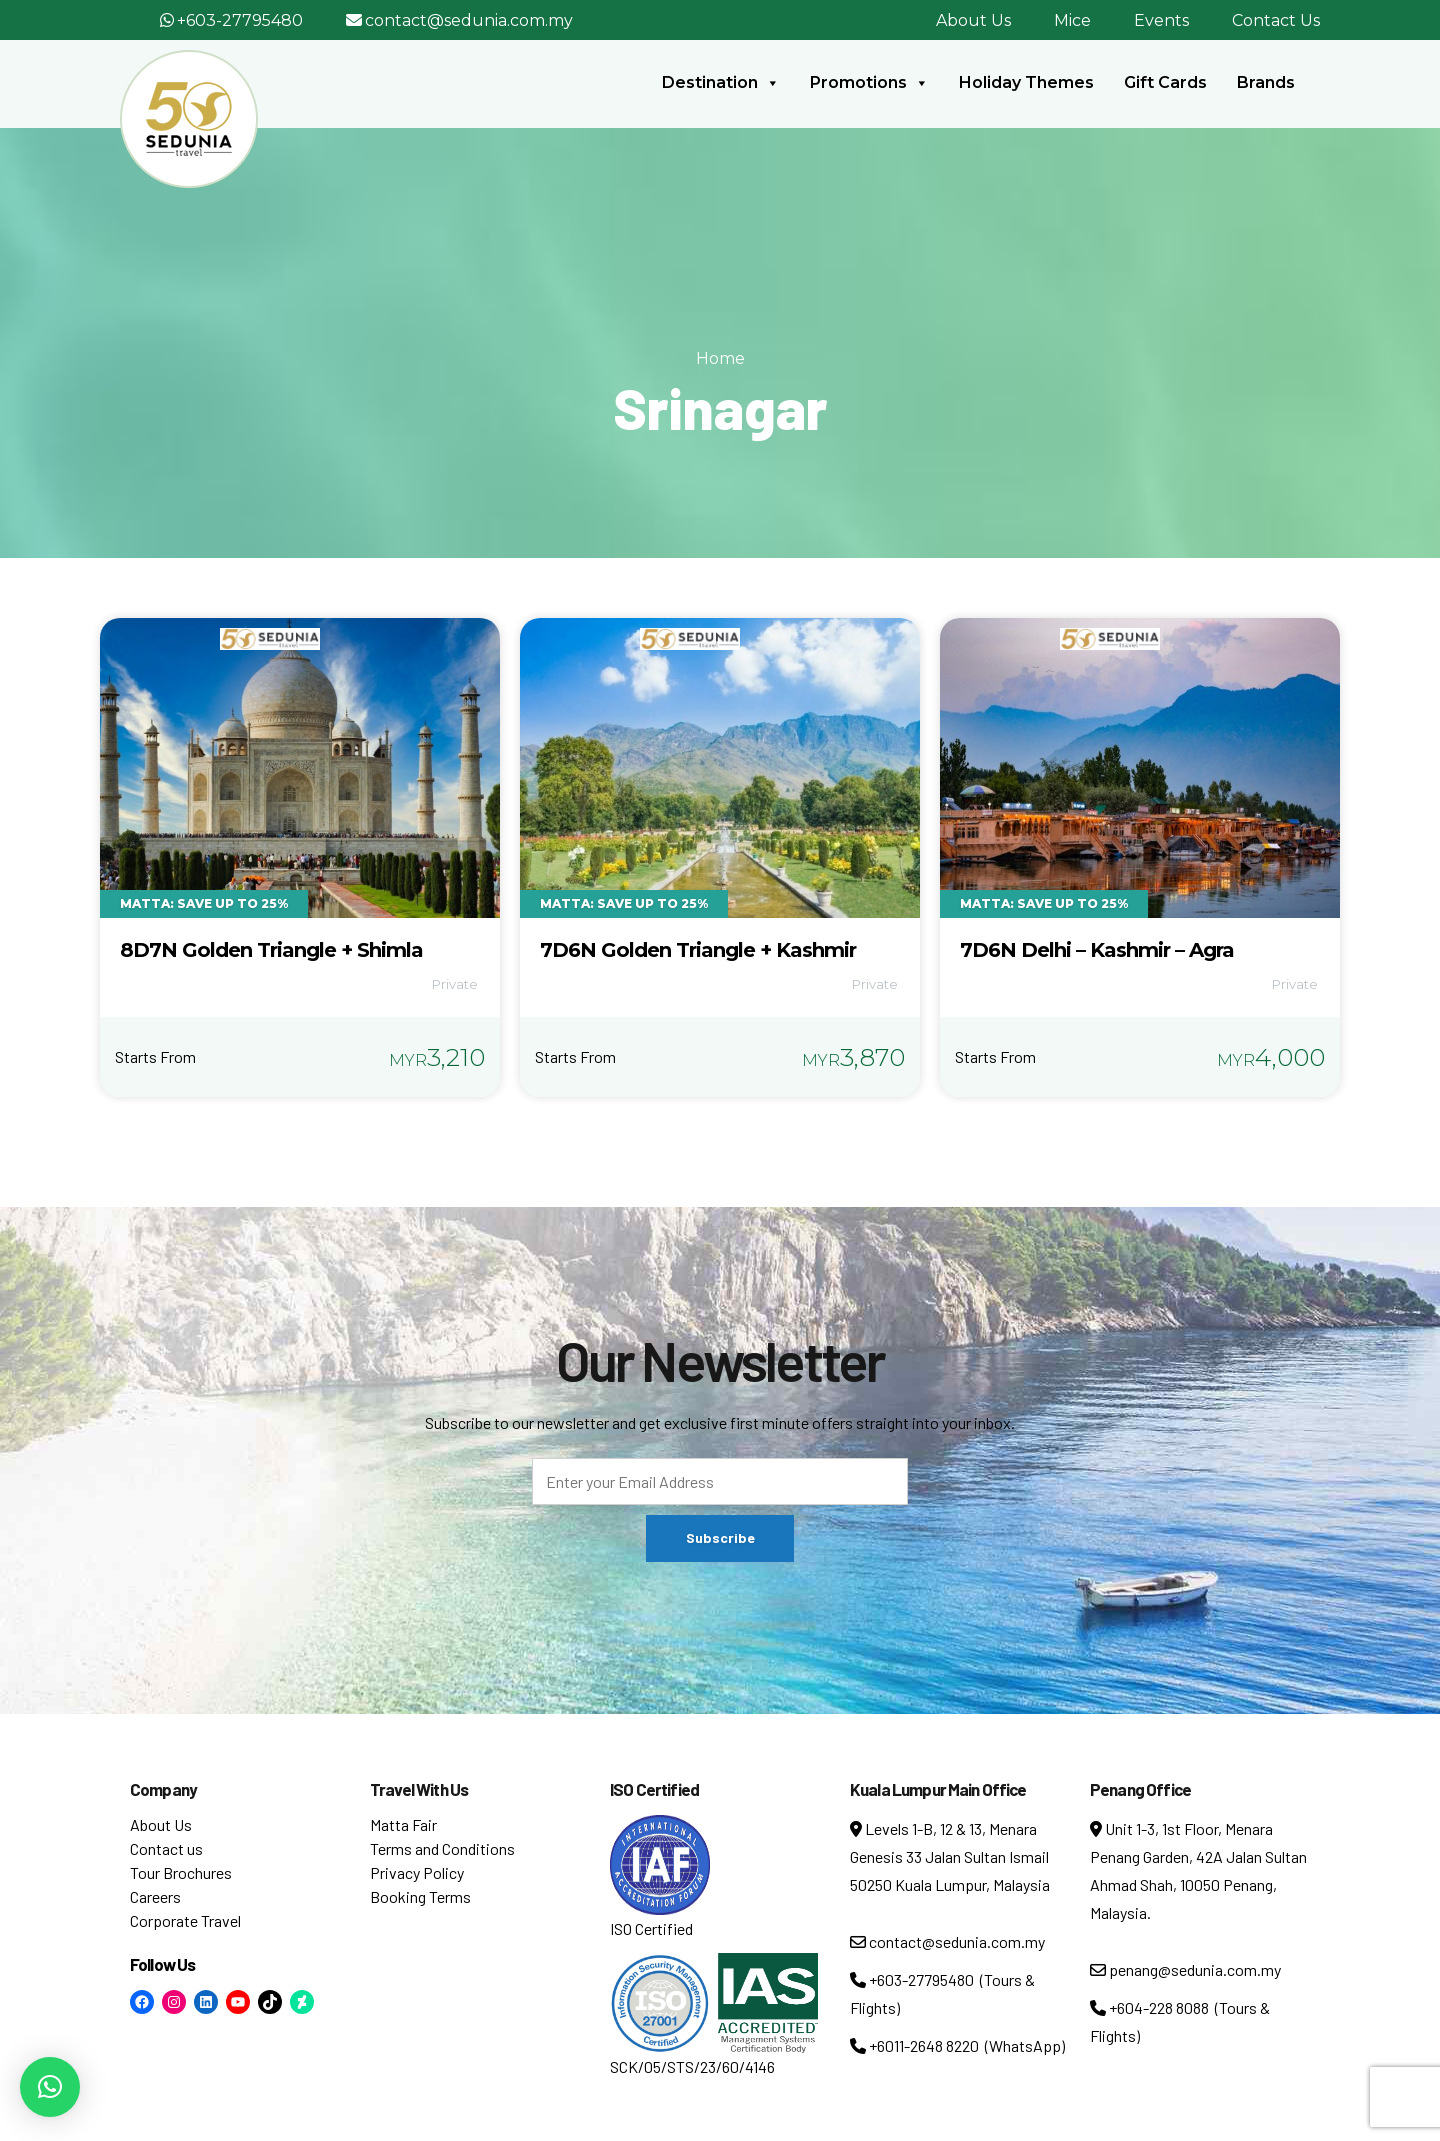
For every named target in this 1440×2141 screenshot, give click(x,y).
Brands (1266, 82)
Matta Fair (403, 1824)
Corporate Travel (185, 1920)
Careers (155, 1896)
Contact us (166, 1848)
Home (720, 358)
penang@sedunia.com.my (1185, 1969)
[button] (50, 2087)
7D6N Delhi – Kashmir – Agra (1097, 950)
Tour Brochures (181, 1872)
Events (1161, 20)
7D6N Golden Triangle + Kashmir (698, 950)
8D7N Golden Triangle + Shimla (271, 950)
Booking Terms (420, 1896)
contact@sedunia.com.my (469, 20)
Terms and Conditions (442, 1848)
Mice (1072, 20)
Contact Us (1276, 20)
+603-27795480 (240, 20)
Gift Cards (1165, 82)
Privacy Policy (417, 1872)
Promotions (869, 83)
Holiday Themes (1026, 82)
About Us (973, 20)
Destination (721, 83)
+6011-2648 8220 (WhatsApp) (957, 2045)
